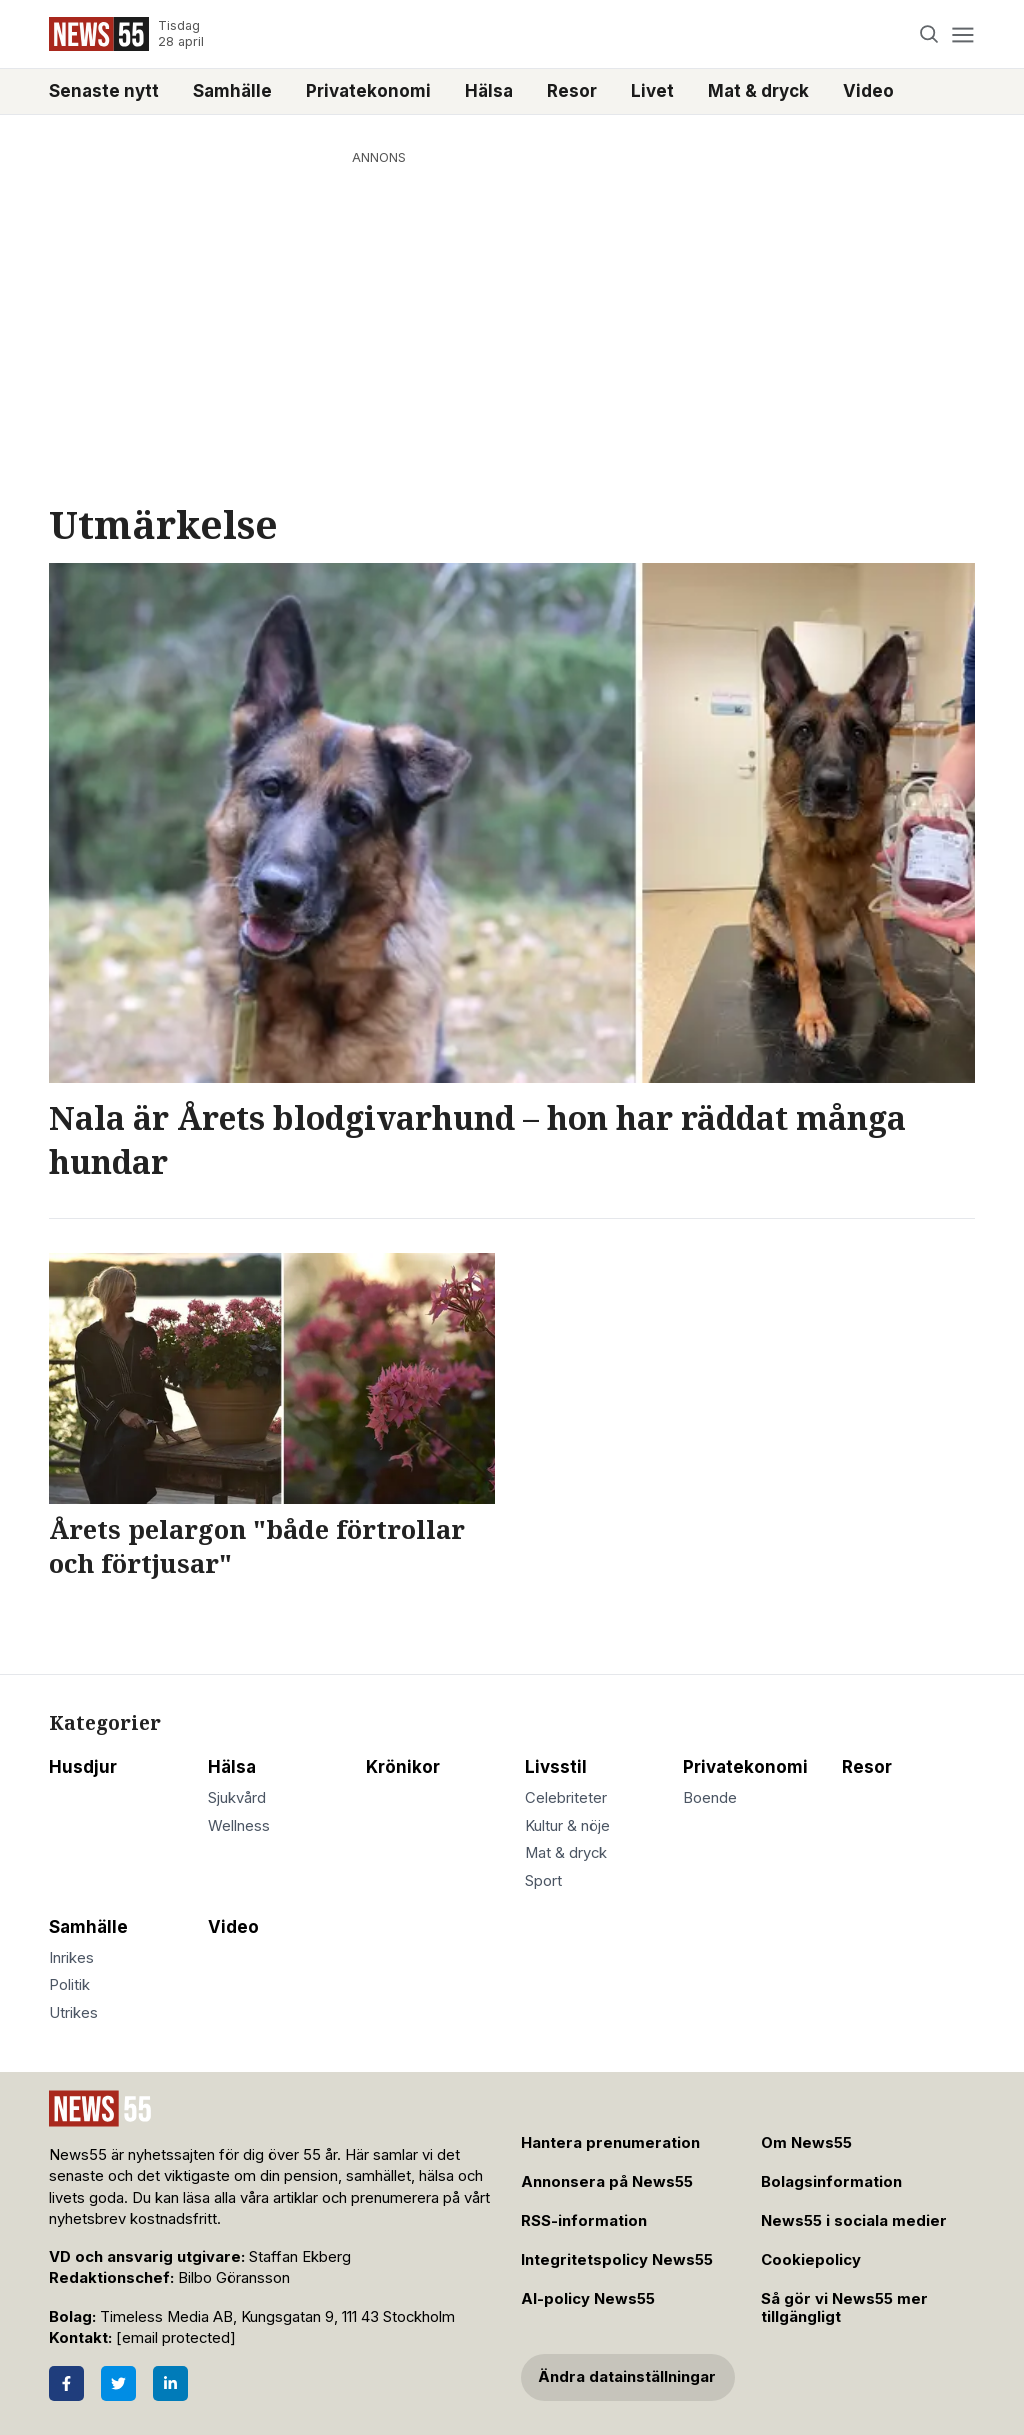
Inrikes (71, 1958)
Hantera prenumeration (610, 2143)
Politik (69, 1985)
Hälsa (489, 91)
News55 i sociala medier (854, 2221)
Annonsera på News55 (607, 2182)
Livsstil (556, 1767)
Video (868, 91)
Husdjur (83, 1767)
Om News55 (806, 2143)
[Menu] (962, 34)
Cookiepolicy (811, 2260)
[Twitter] (118, 2383)
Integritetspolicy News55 (617, 2260)
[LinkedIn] (170, 2383)
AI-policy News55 (588, 2299)
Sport (543, 1881)
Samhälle (232, 91)
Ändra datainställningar (627, 2377)
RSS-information (584, 2221)
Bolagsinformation (831, 2182)
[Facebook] (66, 2383)
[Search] (929, 34)
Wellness (239, 1826)
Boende (710, 1798)
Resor (572, 91)
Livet (652, 91)
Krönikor (403, 1767)
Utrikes (73, 2013)
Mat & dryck (758, 91)
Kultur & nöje (567, 1826)
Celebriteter (566, 1798)
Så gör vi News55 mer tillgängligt (844, 2308)
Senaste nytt (104, 91)
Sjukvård (237, 1798)
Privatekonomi (368, 91)
